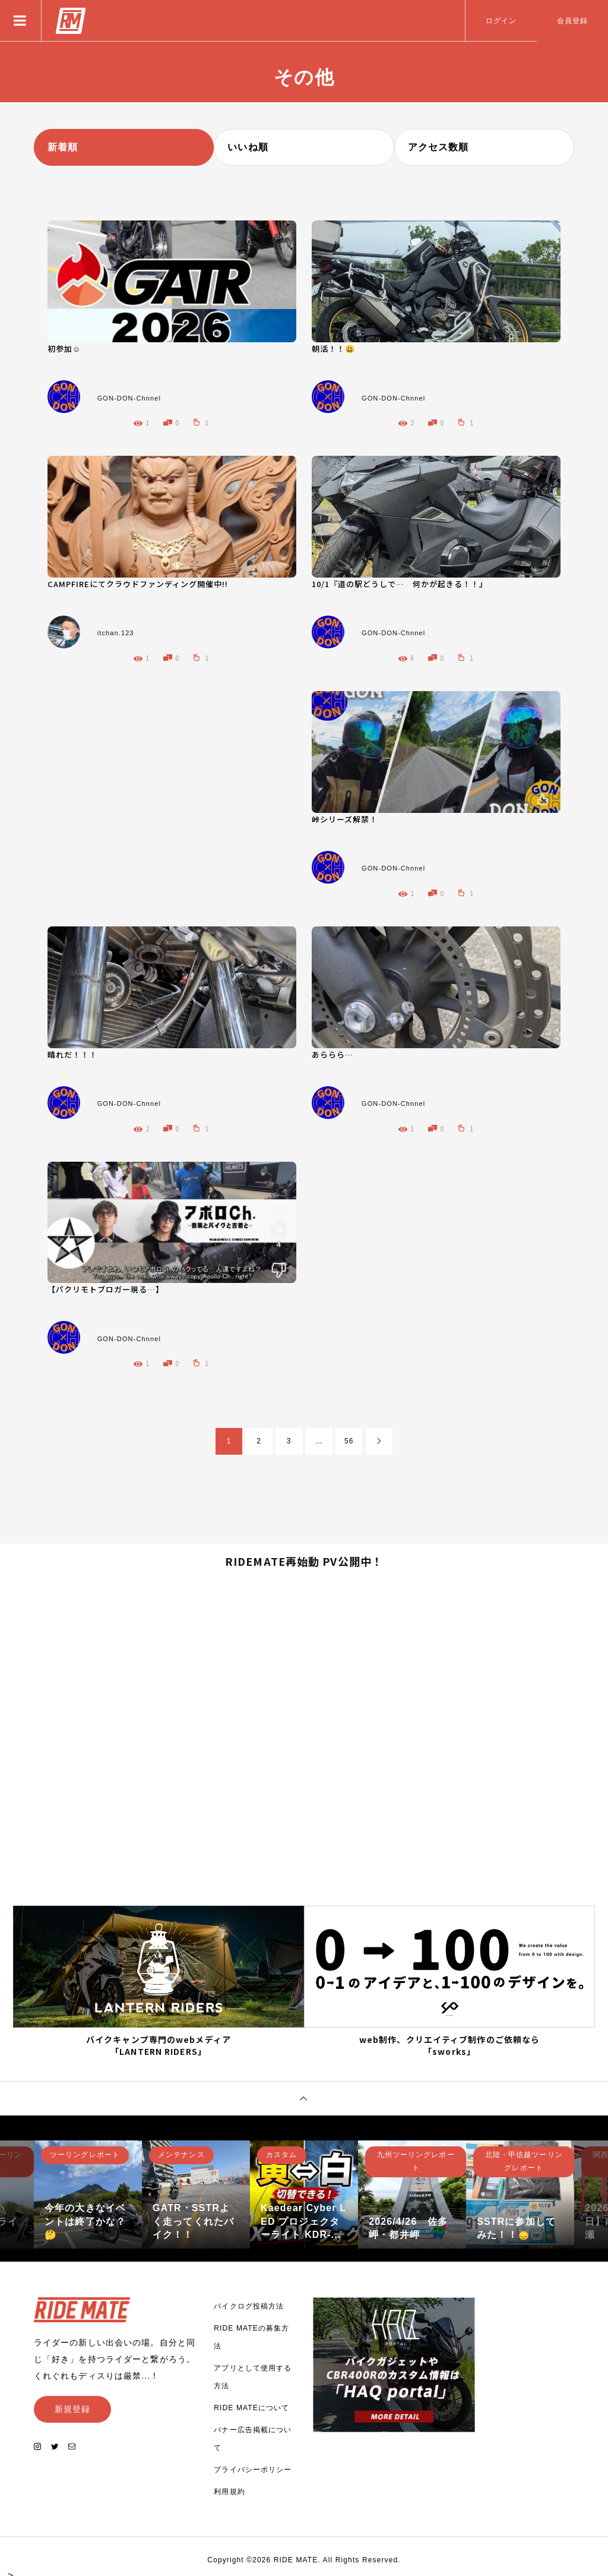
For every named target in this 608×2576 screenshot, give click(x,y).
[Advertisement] (179, 774)
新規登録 (72, 2404)
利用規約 (229, 2487)
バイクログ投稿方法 (249, 2301)
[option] (88, 2190)
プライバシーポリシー (253, 2465)
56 (349, 1441)
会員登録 (572, 21)
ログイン (501, 21)
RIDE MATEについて (251, 2403)
